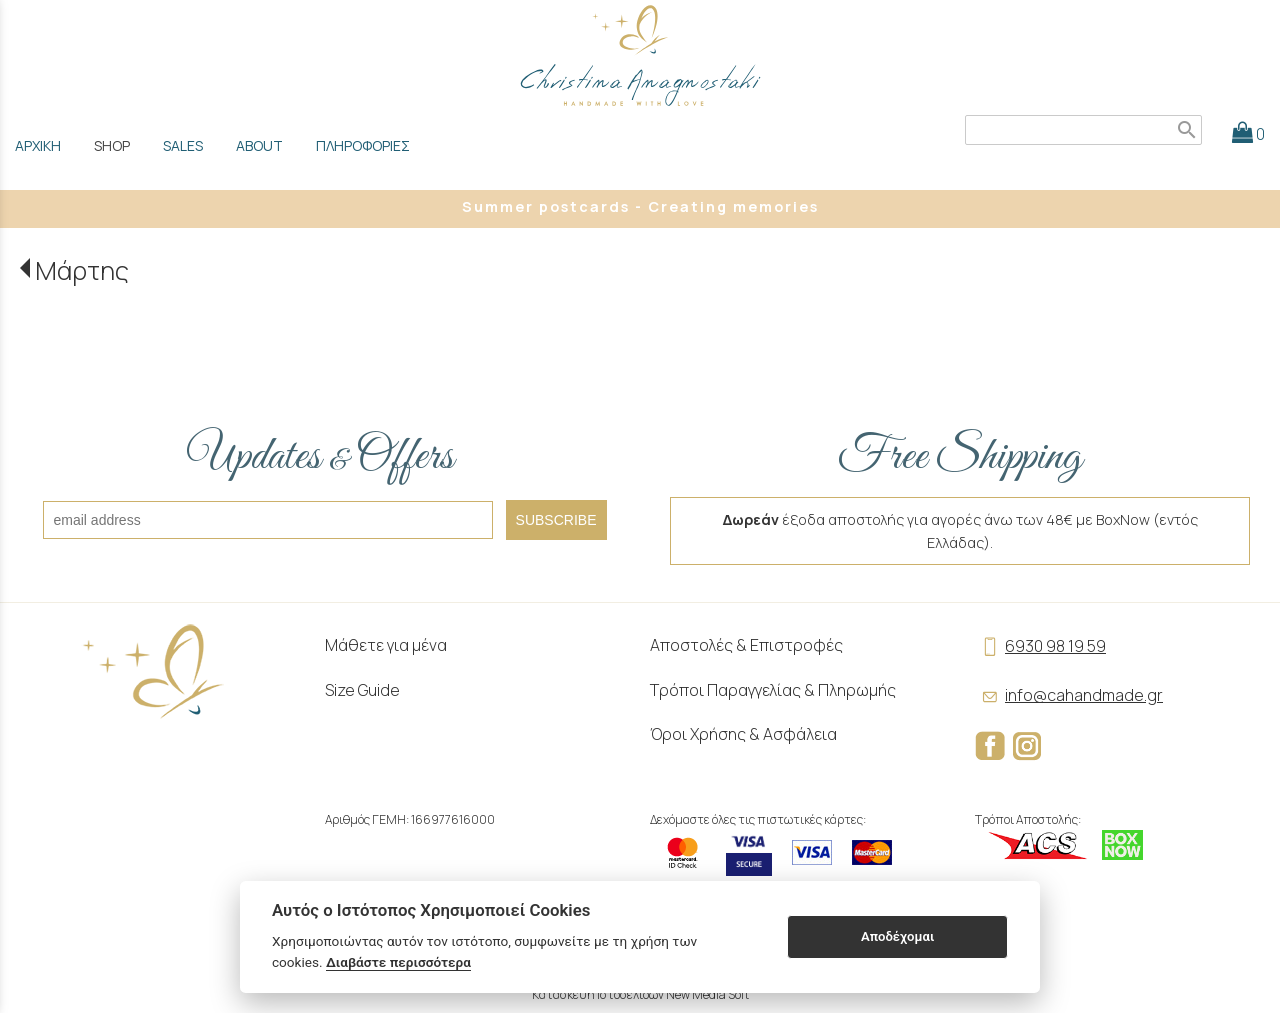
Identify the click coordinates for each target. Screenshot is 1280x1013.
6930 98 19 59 (1040, 646)
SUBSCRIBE (556, 520)
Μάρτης (82, 270)
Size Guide (362, 690)
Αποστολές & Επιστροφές (746, 645)
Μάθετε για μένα (386, 645)
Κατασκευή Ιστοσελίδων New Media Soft (640, 994)
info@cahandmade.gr (1069, 695)
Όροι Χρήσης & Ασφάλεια (743, 734)
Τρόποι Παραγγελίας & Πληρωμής (773, 690)
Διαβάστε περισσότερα (398, 962)
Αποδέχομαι (897, 936)
